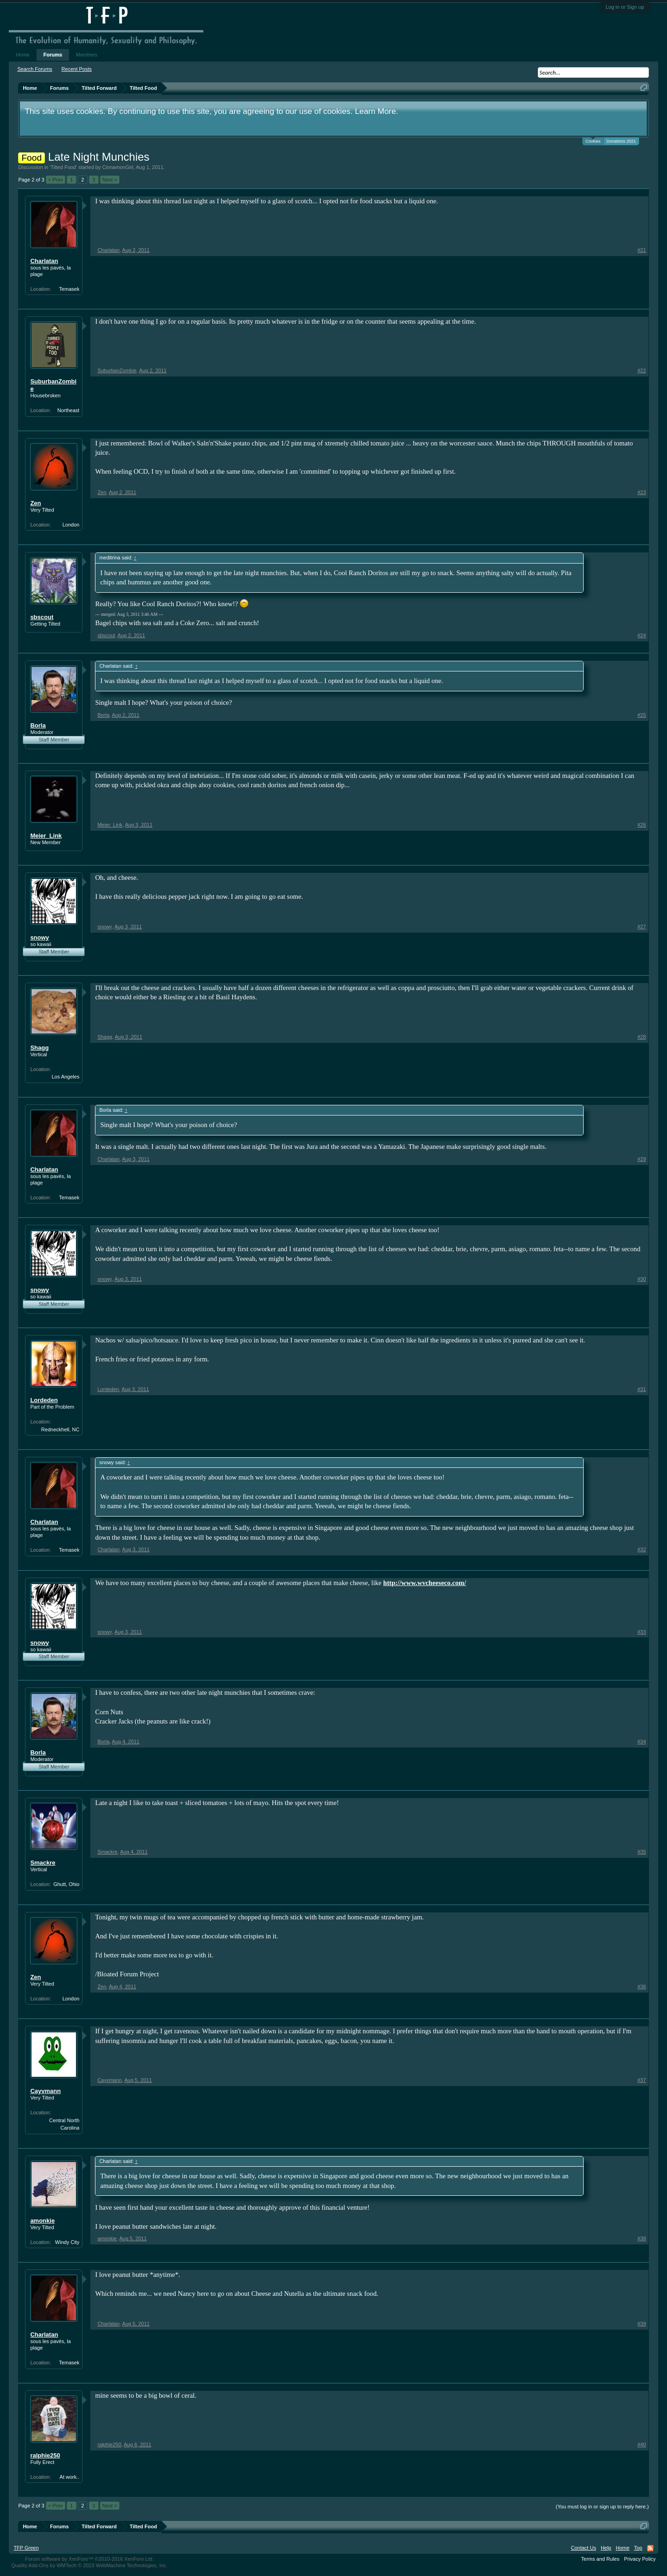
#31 (641, 1389)
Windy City (67, 2242)
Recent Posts (77, 69)
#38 (641, 2238)
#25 (641, 715)
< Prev (55, 179)
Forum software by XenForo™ (89, 2559)
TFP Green (25, 2548)
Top (638, 2548)
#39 (641, 2323)
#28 (641, 1037)
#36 (641, 1986)
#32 (641, 1549)
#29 (641, 1159)
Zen (35, 503)
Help (606, 2548)
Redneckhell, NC (60, 1429)
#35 (641, 1852)
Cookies (593, 141)
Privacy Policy (639, 2559)
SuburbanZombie (53, 385)
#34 (641, 1741)
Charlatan (44, 260)
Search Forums (34, 69)
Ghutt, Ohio (66, 1884)
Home (22, 54)
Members (86, 54)
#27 (641, 926)
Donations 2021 (621, 141)
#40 (641, 2444)
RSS (650, 2548)
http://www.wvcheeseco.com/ (424, 1582)
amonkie (42, 2220)
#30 (641, 1279)
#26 (641, 824)
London (71, 524)
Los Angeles (65, 1076)
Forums (53, 54)
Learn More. (376, 111)
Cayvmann (45, 2090)
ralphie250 (45, 2455)
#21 (641, 250)
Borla (37, 725)
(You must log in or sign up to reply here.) (602, 2506)
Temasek (69, 289)
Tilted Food (63, 167)
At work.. (70, 2477)
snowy (39, 937)
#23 (641, 492)
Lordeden (43, 1400)
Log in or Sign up (624, 7)
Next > (109, 179)
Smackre (42, 1862)
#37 (641, 2080)
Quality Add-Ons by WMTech (89, 2565)
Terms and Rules (600, 2559)
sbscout (41, 617)
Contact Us (583, 2548)
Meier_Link (46, 835)
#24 (641, 635)
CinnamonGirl (117, 167)
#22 (641, 370)
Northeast (68, 410)
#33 (641, 1632)
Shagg (39, 1047)
